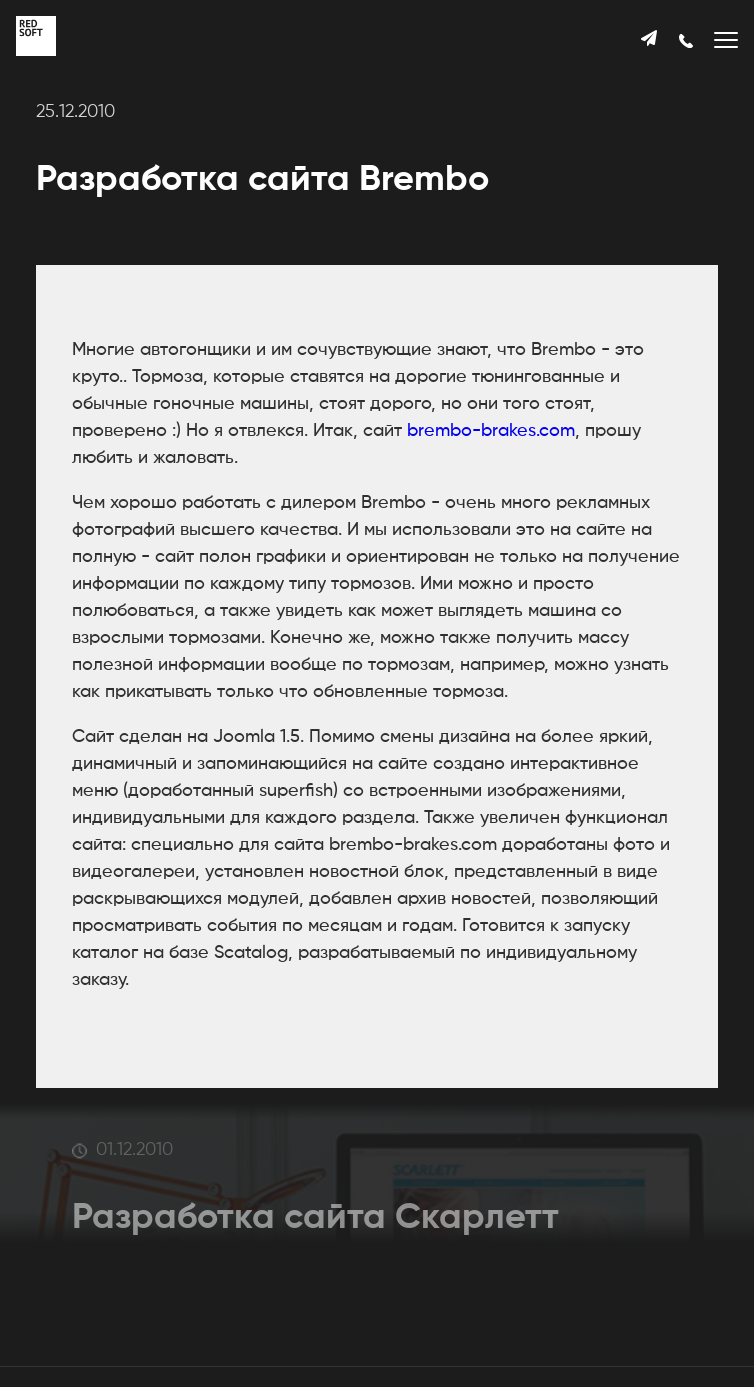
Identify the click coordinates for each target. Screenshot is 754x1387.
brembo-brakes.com (491, 431)
